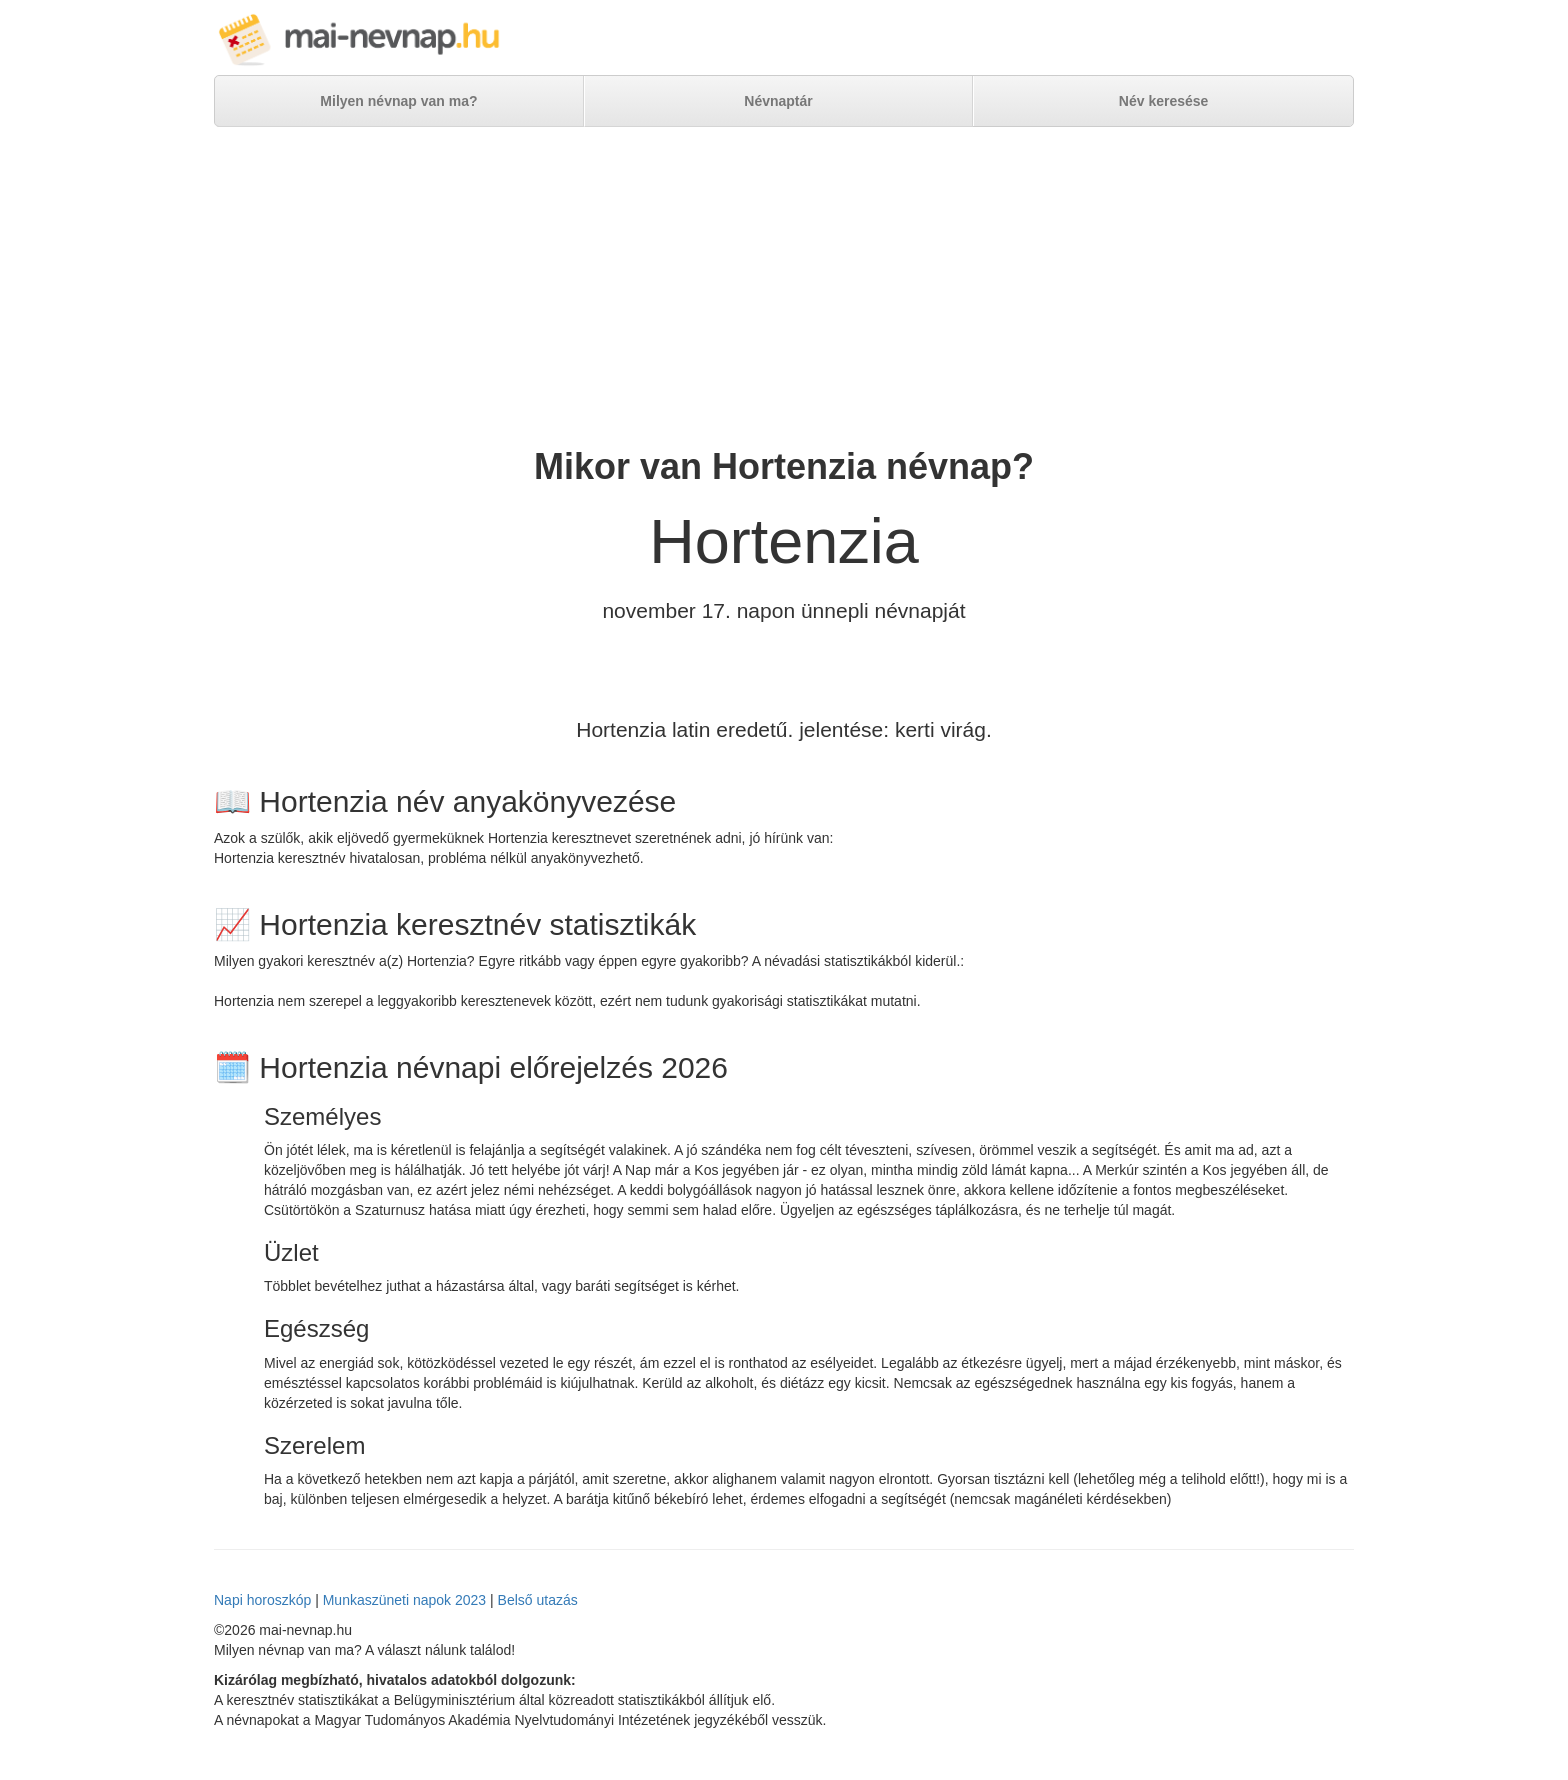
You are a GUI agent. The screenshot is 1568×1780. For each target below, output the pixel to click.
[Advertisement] (784, 287)
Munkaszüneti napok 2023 (404, 1600)
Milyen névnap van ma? (398, 101)
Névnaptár (778, 101)
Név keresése (1164, 101)
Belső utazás (538, 1600)
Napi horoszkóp (262, 1600)
